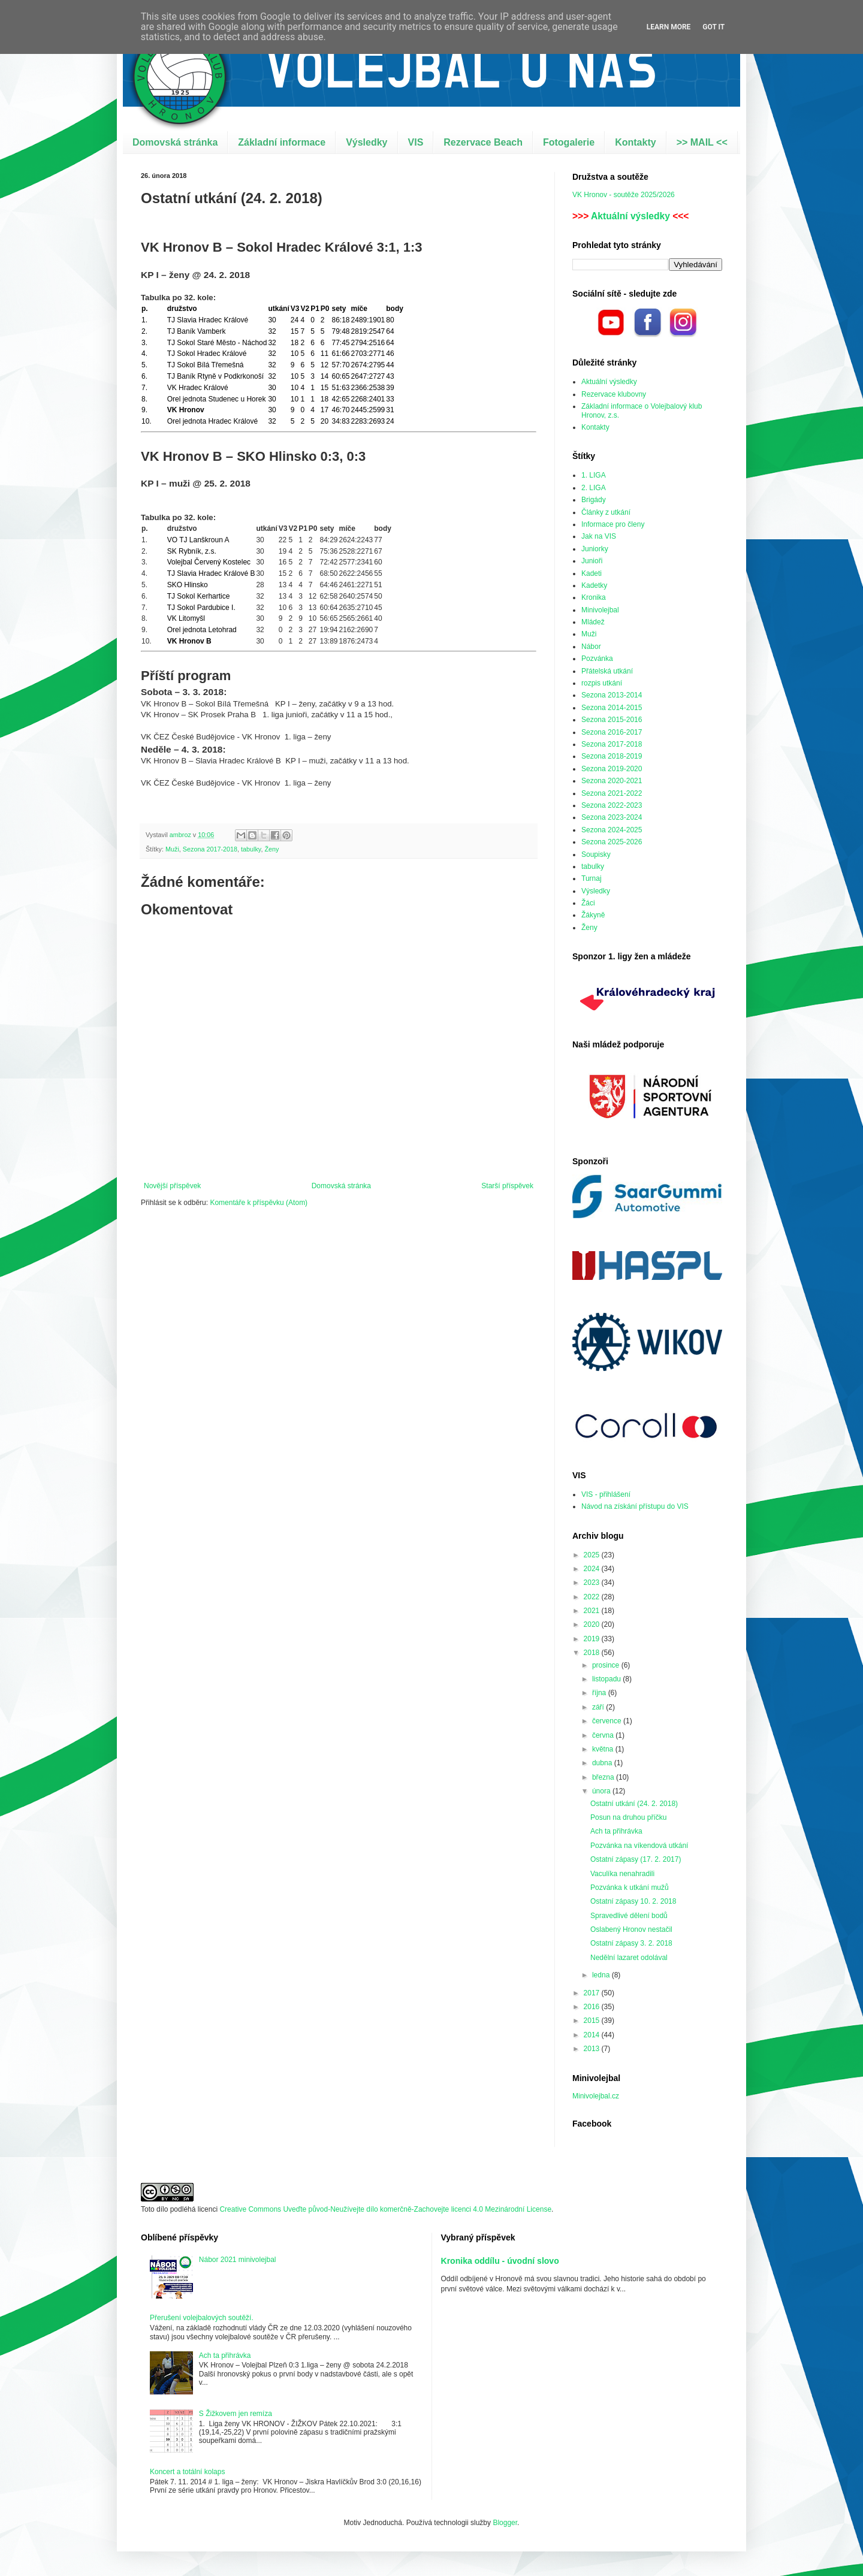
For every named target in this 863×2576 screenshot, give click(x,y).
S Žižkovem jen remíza (235, 2413)
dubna (603, 1763)
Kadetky (594, 585)
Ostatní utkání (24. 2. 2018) (634, 1803)
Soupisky (596, 854)
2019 (593, 1639)
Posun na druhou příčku (628, 1817)
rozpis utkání (601, 683)
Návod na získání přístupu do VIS (635, 1506)
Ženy (271, 849)
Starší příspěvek (507, 1186)
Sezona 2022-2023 (611, 805)
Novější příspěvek (172, 1186)
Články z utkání (605, 512)
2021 (593, 1610)
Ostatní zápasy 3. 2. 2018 (631, 1943)
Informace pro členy (612, 524)
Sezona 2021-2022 (611, 793)
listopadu (607, 1679)
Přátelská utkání (607, 671)
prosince (606, 1665)
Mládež (593, 622)
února (602, 1791)
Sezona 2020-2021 (611, 781)
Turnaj (591, 878)
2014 (593, 2035)
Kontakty (635, 142)
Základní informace (281, 142)
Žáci (588, 903)
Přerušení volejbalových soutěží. (202, 2318)
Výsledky (366, 142)
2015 (593, 2020)
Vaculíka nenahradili (622, 1874)
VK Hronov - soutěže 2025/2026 (623, 195)
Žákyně (593, 915)
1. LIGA (593, 475)
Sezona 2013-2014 (611, 695)
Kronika (593, 597)
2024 (593, 1569)
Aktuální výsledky (630, 216)
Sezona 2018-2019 (611, 756)
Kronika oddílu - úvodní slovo (500, 2261)
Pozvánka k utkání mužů (629, 1887)
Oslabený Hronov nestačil (631, 1929)
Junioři (591, 561)
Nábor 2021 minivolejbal (237, 2259)
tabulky (251, 849)
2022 (593, 1597)
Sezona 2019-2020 (611, 769)
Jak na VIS (598, 536)
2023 (593, 1582)
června (603, 1735)
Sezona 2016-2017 (611, 732)
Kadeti (591, 573)
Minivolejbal (600, 610)
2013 (593, 2049)
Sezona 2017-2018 (210, 849)
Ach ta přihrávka (616, 1831)
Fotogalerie (569, 142)
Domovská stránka (175, 142)
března (604, 1777)
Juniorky (594, 549)
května (603, 1749)
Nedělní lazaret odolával (629, 1957)
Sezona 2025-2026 (611, 842)
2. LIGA (593, 488)
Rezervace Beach (483, 142)
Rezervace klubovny (613, 394)
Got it (713, 27)
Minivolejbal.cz (595, 2096)
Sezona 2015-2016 (611, 719)
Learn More (669, 27)
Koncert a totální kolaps (187, 2472)
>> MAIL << (702, 142)
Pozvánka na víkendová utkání (639, 1845)
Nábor (591, 646)
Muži (172, 849)
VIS (416, 142)
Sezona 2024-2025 (611, 830)
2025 (593, 1555)
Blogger (505, 2522)
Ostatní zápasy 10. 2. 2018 (633, 1901)
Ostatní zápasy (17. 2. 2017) (635, 1859)
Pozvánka (597, 658)
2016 (593, 2007)
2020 (593, 1624)
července (607, 1721)
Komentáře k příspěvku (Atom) (258, 1202)
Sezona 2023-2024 (611, 817)
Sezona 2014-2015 (611, 707)
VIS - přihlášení (605, 1494)
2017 (593, 1993)
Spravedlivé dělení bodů (629, 1915)
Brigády (593, 500)
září (599, 1707)
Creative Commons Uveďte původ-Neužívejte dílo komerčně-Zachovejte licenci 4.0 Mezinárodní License (385, 2209)
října (600, 1693)
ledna (602, 1975)
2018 (593, 1652)
